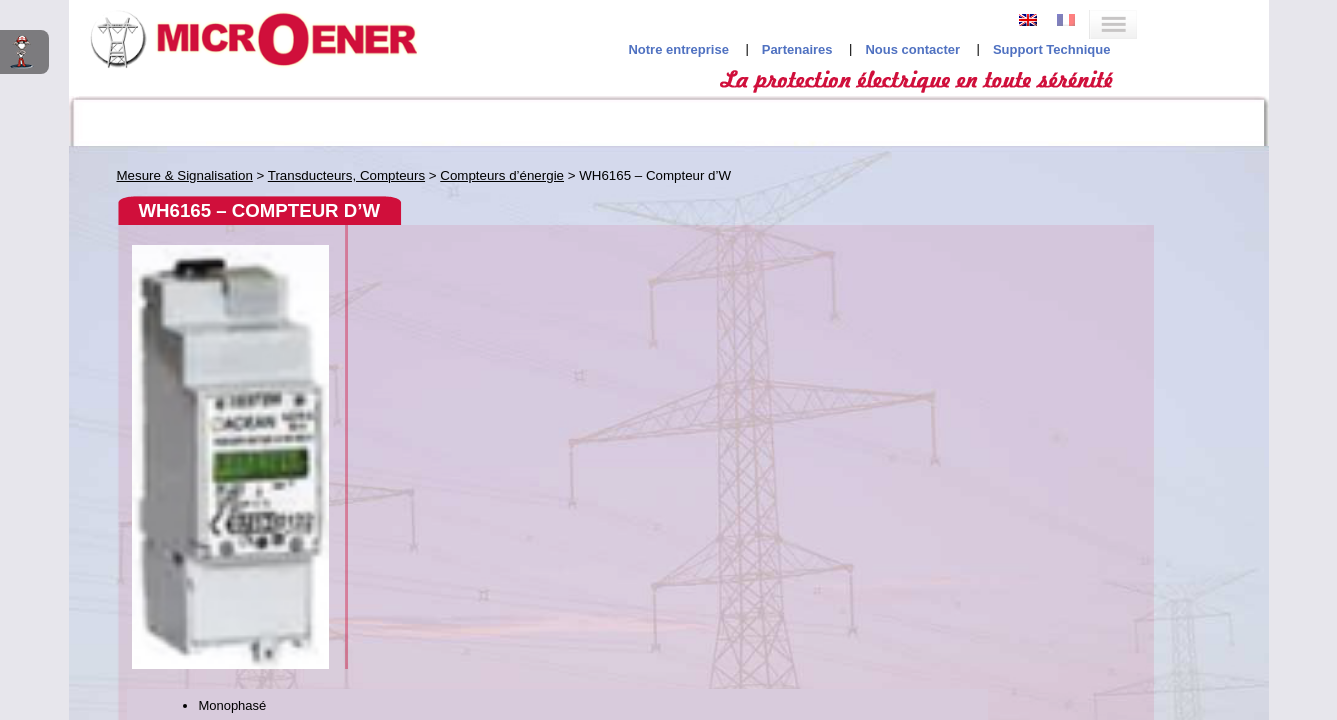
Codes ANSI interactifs (154, 120)
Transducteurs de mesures (197, 355)
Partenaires (929, 40)
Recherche (1183, 120)
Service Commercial (884, 353)
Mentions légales (678, 571)
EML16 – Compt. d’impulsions (232, 313)
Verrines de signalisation (206, 394)
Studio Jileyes (663, 645)
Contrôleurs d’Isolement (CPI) (221, 492)
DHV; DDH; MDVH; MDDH (218, 295)
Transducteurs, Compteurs (212, 239)
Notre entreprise (810, 40)
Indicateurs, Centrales (198, 190)
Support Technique (1183, 40)
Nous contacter (1044, 40)
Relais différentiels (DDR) (208, 443)
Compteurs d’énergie (180, 272)
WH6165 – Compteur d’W (217, 332)
